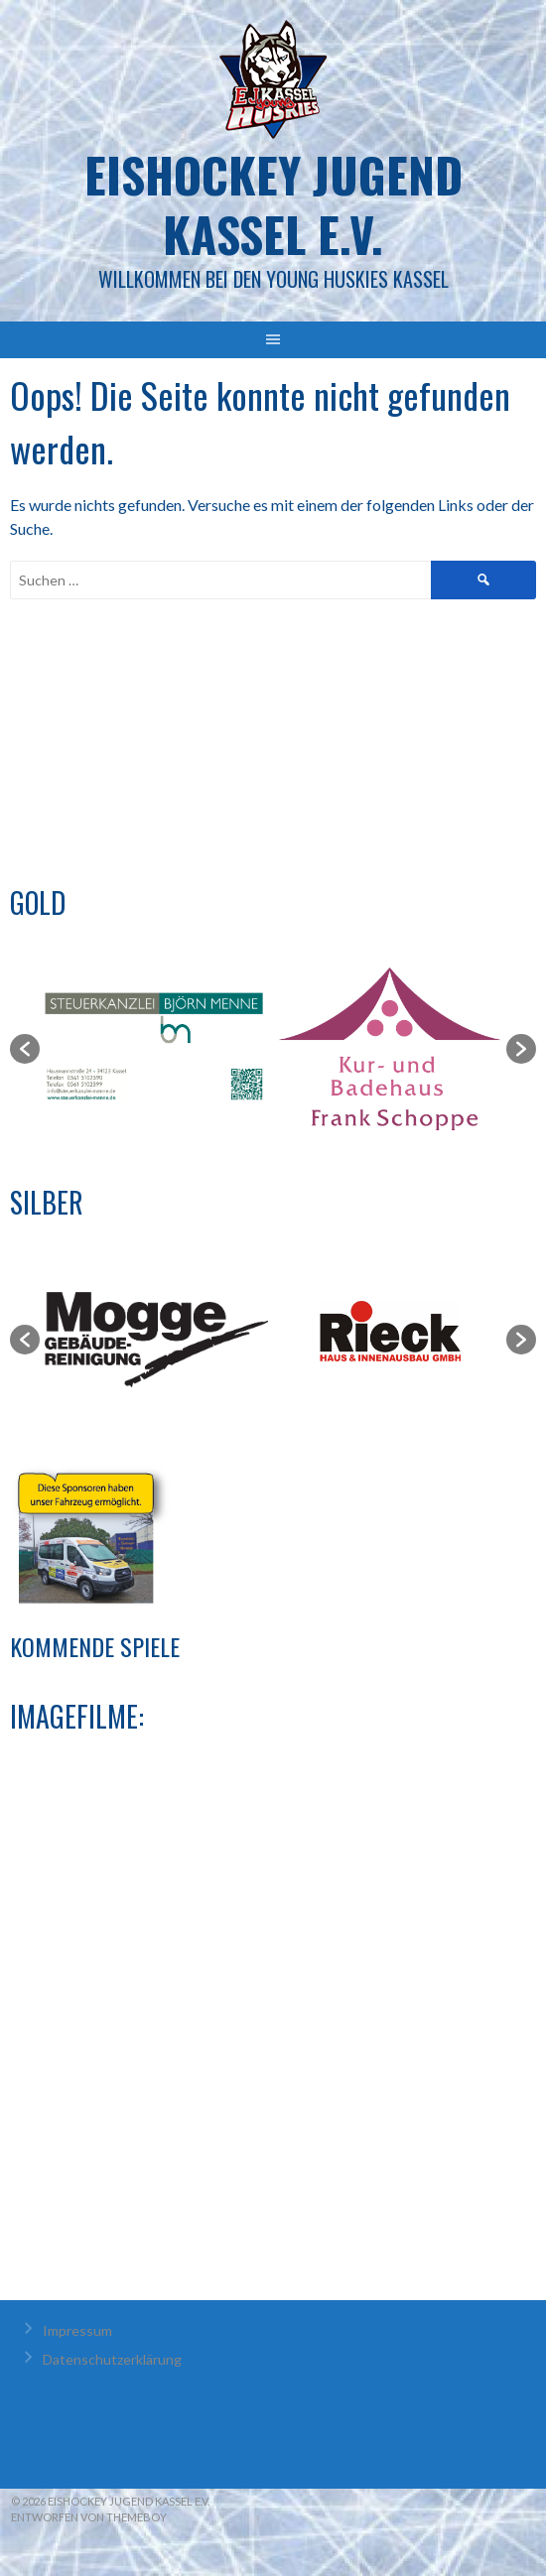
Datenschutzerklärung (112, 2359)
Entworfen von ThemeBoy (89, 2517)
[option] (156, 1048)
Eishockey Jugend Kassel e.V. (273, 204)
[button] (25, 1049)
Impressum (77, 2330)
